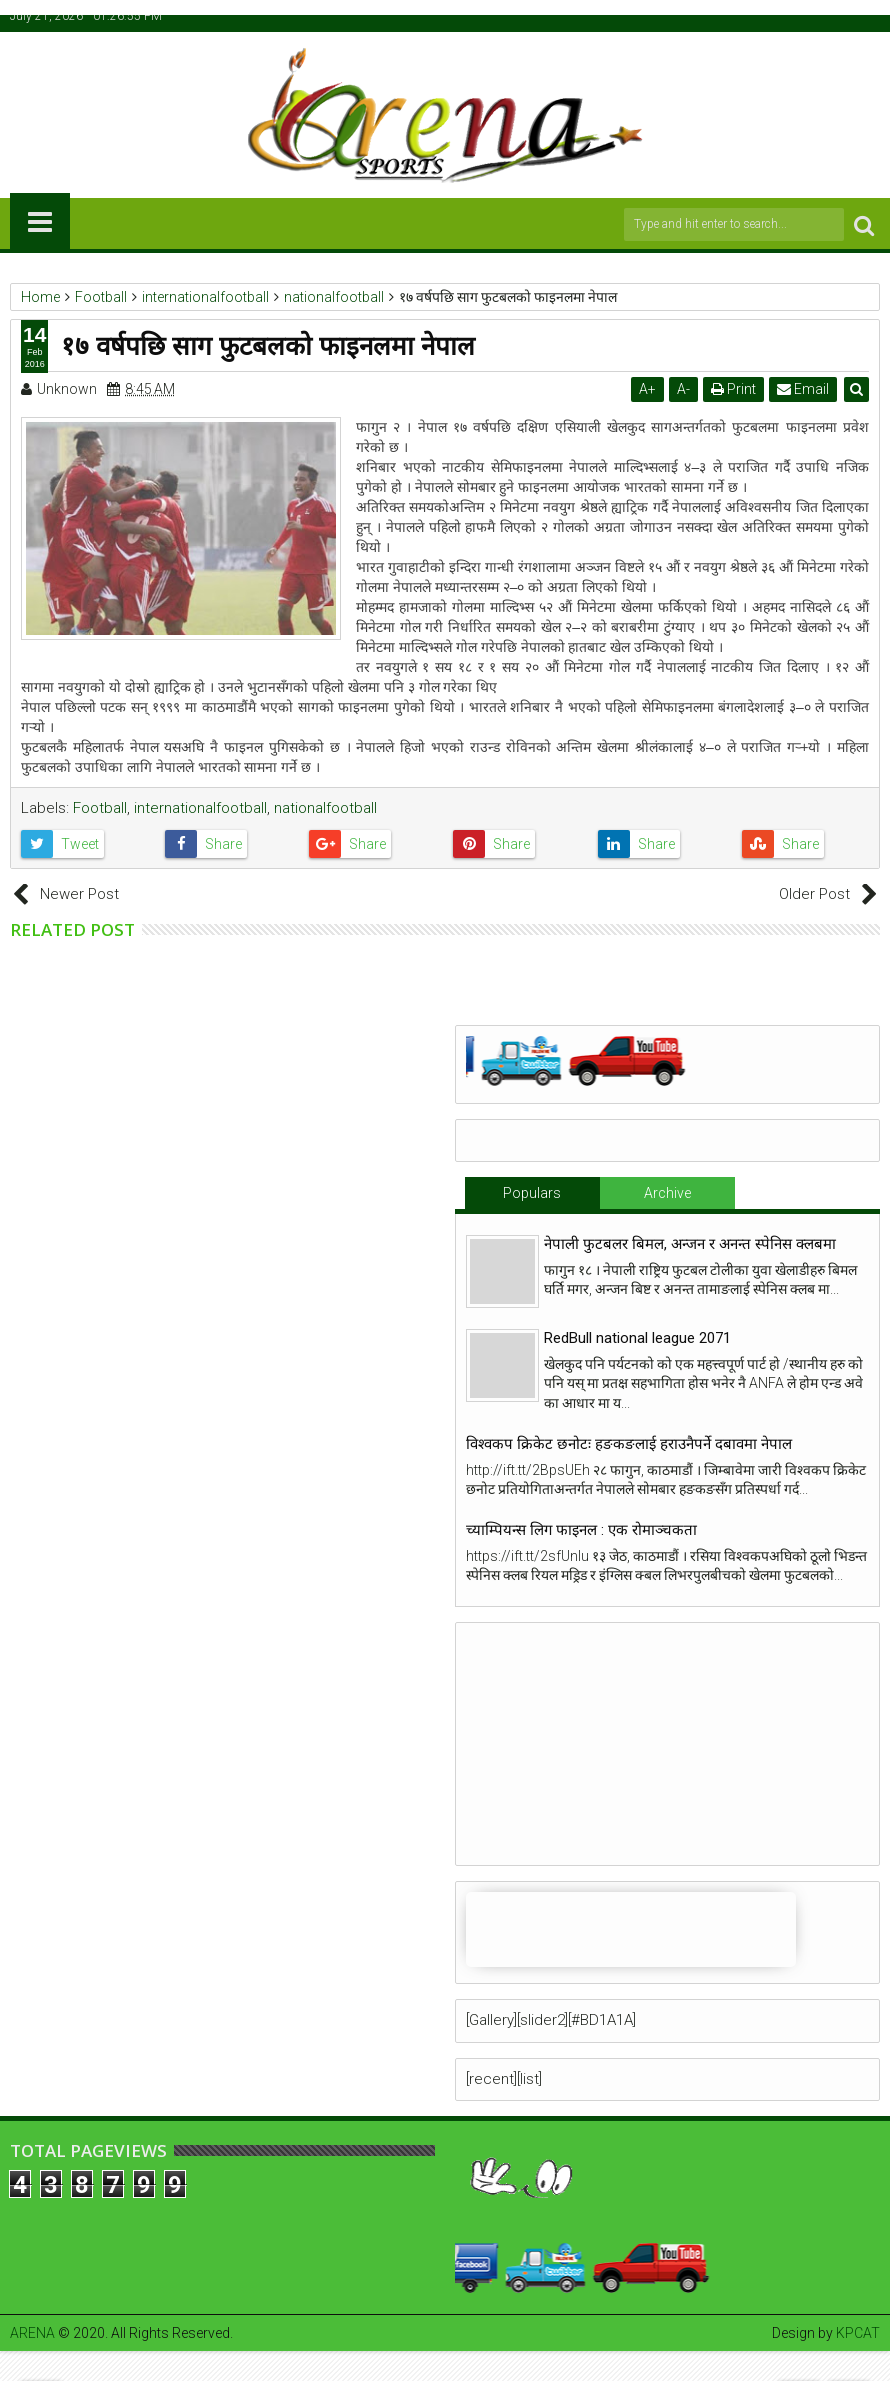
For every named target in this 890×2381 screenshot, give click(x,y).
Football (100, 808)
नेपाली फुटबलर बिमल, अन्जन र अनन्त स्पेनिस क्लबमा (690, 1244)
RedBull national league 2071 (637, 1338)
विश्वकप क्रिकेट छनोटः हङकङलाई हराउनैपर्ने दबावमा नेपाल (629, 1444)
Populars (532, 1193)
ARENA (32, 2333)
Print (733, 389)
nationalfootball (325, 808)
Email (803, 389)
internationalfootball (200, 808)
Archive (667, 1193)
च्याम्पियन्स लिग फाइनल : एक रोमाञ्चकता (581, 1530)
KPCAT (858, 2333)
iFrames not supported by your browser (631, 1929)
